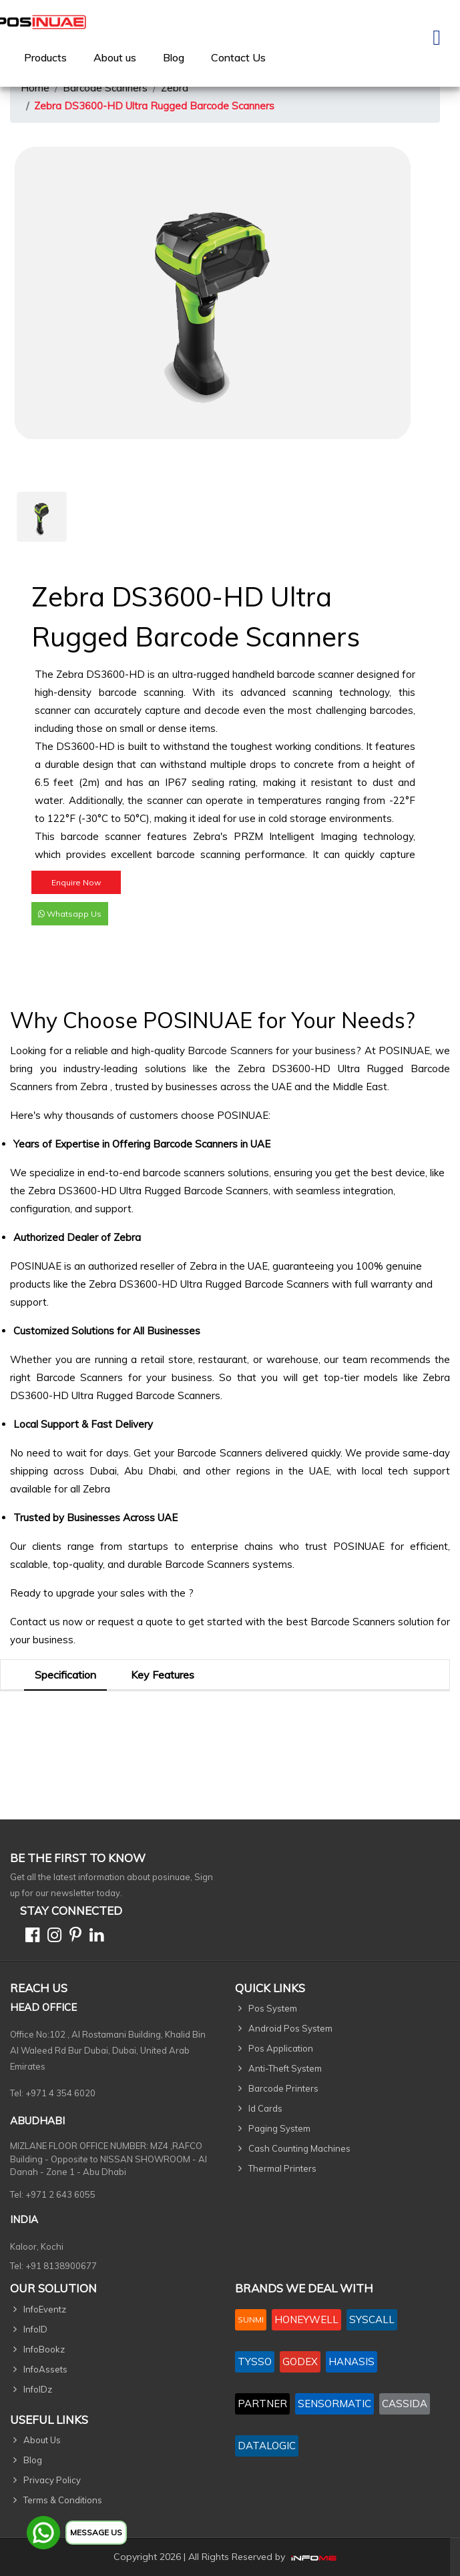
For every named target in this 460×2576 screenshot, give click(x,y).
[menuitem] (45, 57)
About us (114, 57)
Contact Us (238, 57)
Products (45, 57)
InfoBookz (44, 2349)
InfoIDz (37, 2389)
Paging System (279, 2128)
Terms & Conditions (62, 2500)
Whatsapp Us (69, 920)
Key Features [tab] (162, 1674)
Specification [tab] (65, 1674)
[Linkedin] (93, 1937)
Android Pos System (290, 2028)
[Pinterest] (72, 1937)
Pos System (272, 2008)
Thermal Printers (282, 2168)
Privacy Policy (52, 2480)
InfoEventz (44, 2309)
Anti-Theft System (285, 2068)
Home (35, 87)
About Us (42, 2440)
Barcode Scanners (105, 87)
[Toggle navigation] (436, 43)
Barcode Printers (283, 2088)
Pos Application (280, 2048)
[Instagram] (51, 1937)
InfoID (35, 2329)
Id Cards (265, 2108)
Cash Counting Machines (299, 2148)
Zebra (174, 87)
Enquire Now (76, 889)
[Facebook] (29, 1937)
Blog (173, 57)
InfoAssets (45, 2369)
